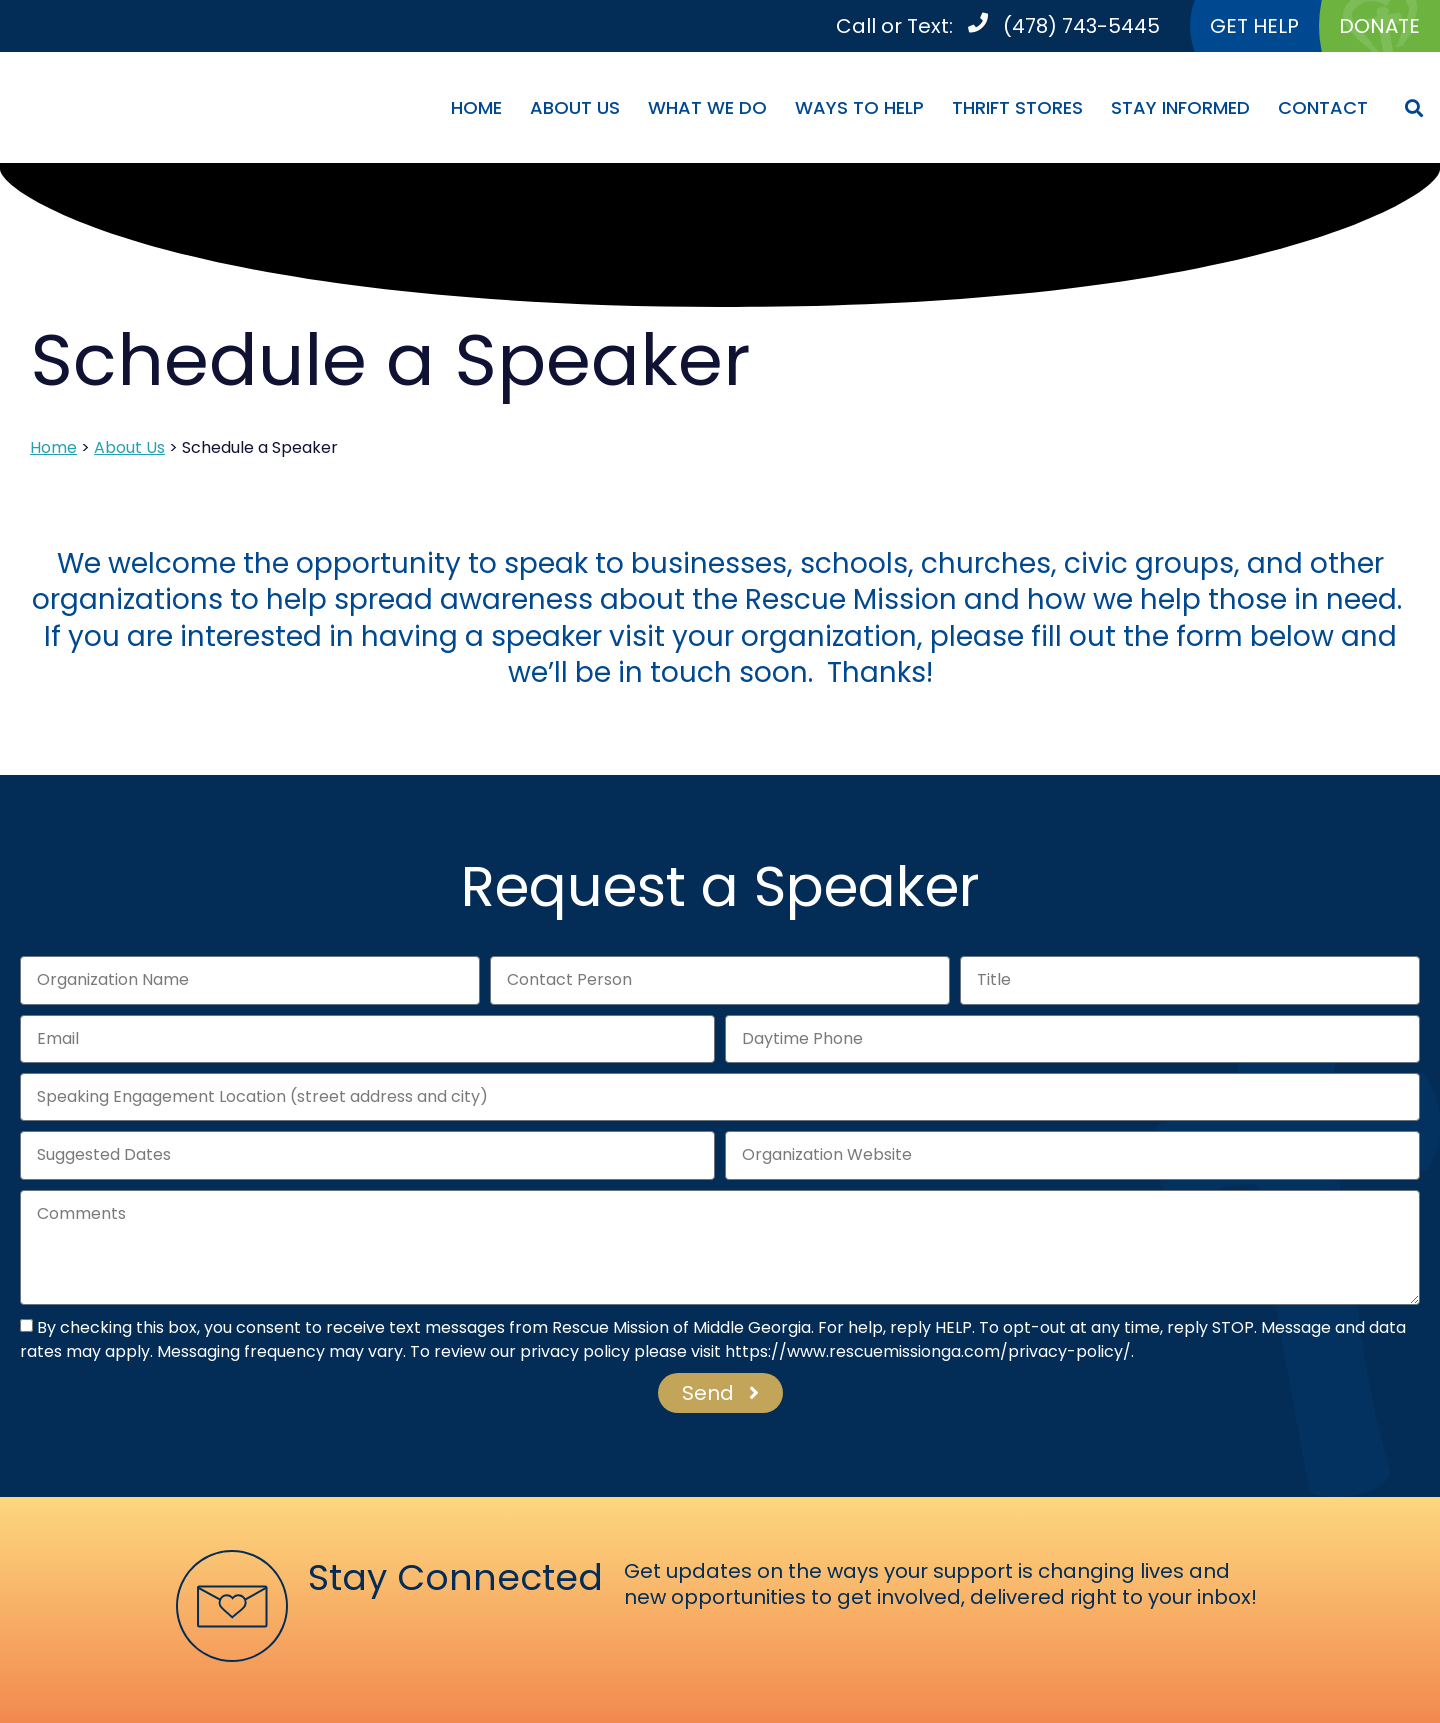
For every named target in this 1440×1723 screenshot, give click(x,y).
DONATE (1379, 26)
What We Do (707, 107)
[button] (1413, 107)
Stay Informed (1180, 107)
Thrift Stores (1017, 107)
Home (476, 107)
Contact (1323, 107)
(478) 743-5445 (1081, 26)
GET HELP (1254, 26)
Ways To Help (859, 107)
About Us (575, 107)
